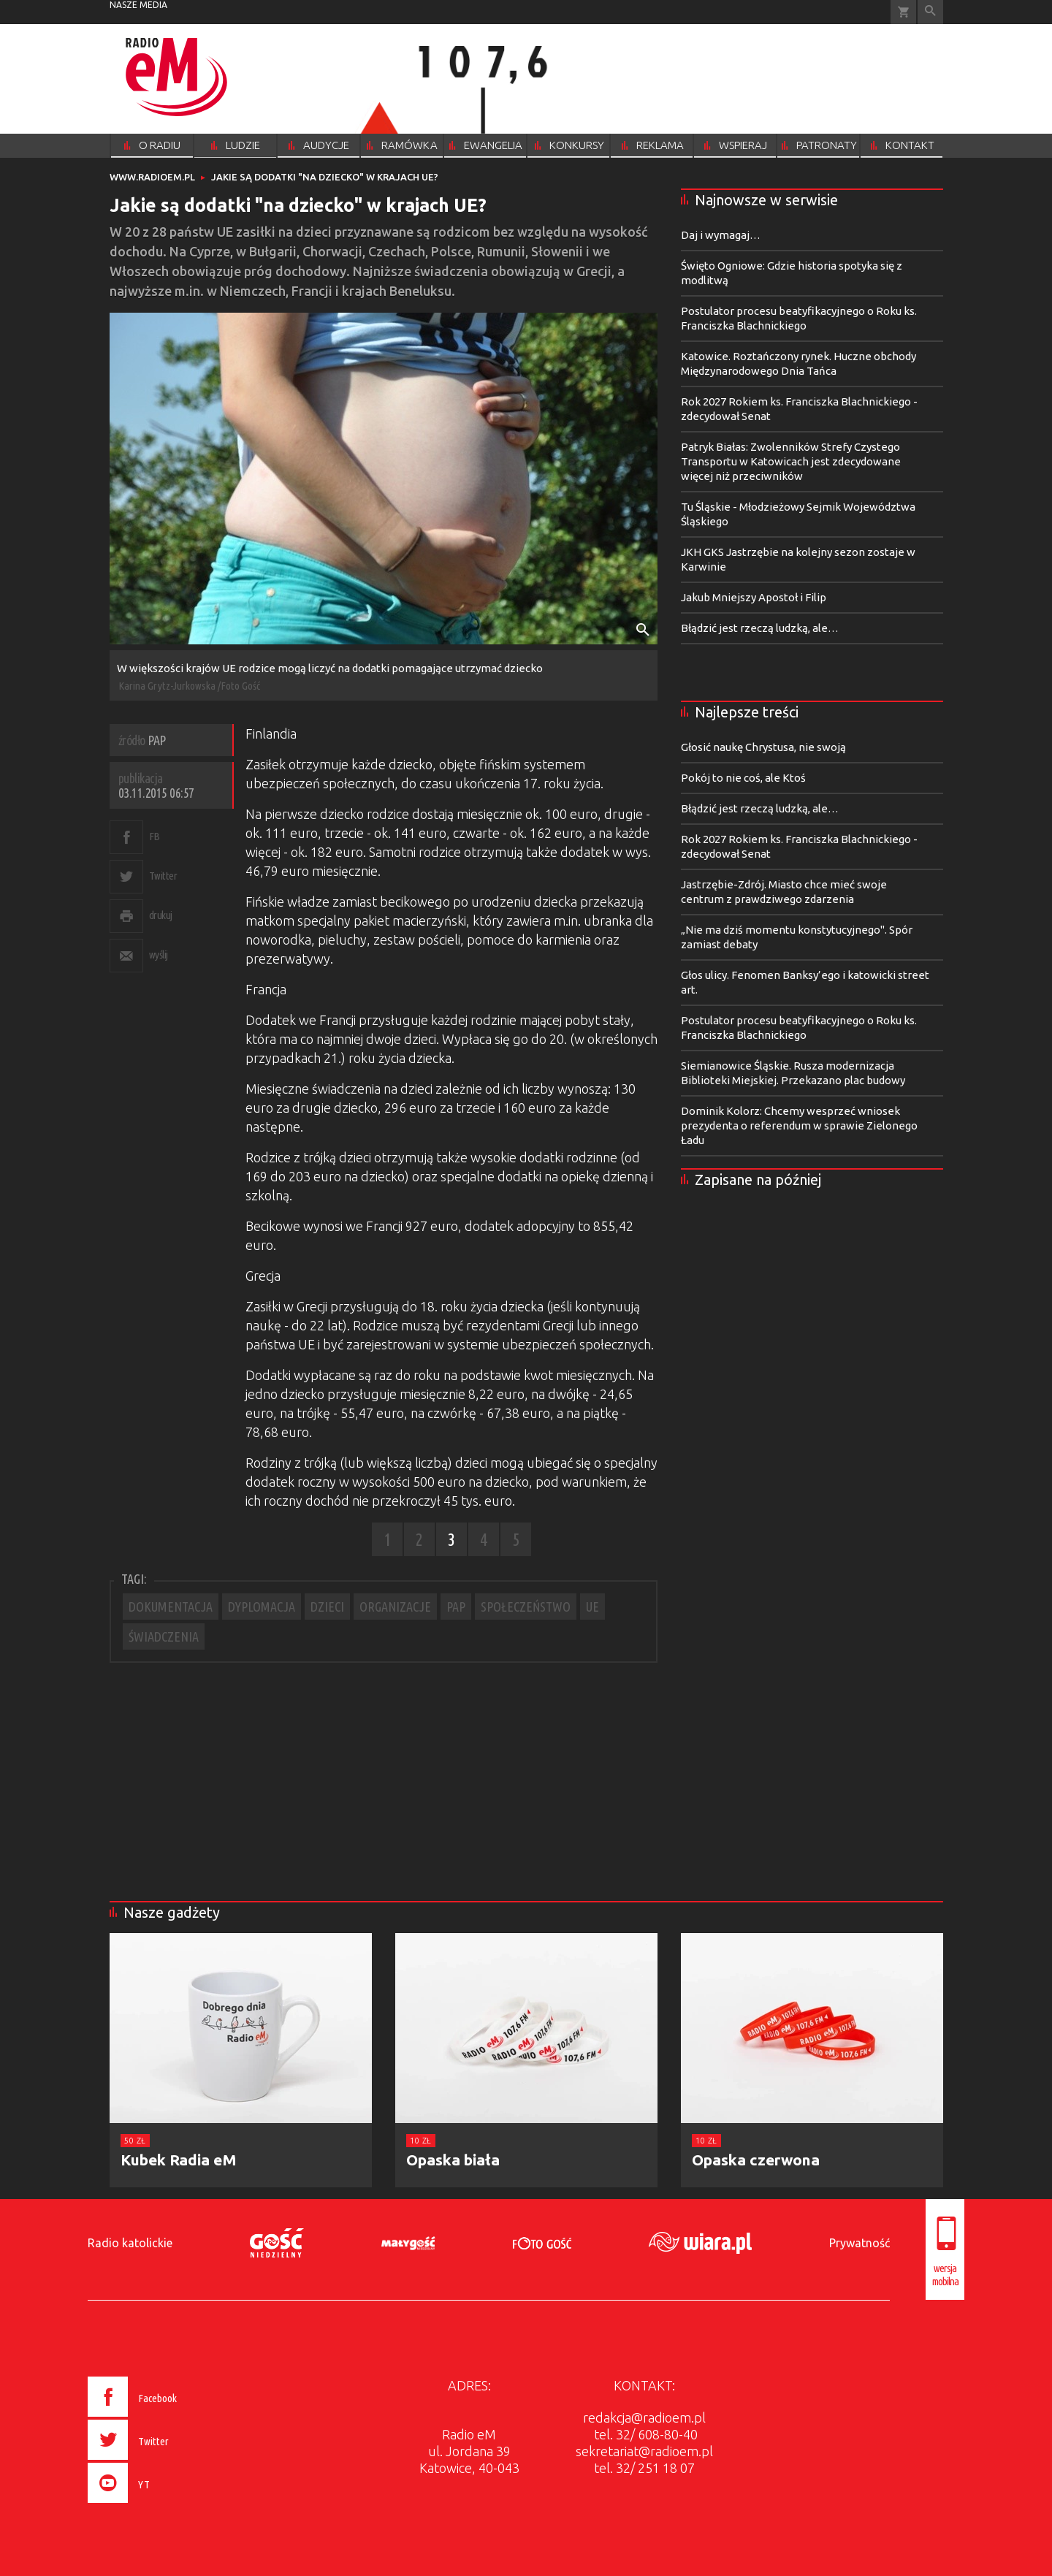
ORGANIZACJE (395, 1606)
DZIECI (327, 1606)
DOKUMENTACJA (171, 1606)
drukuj (160, 915)
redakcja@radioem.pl (644, 2417)
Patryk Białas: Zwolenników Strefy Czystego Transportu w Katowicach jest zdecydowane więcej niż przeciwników (791, 461)
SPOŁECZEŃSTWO (526, 1606)
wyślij (158, 954)
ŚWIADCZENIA (164, 1636)
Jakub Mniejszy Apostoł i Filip (753, 597)
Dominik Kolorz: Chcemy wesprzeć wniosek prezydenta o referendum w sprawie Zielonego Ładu (799, 1125)
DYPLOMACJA (261, 1606)
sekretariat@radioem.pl (644, 2451)
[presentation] (163, 2505)
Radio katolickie (130, 2242)
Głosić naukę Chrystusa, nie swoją (763, 747)
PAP (455, 1606)
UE (592, 1606)
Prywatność (859, 2242)
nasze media (138, 4)
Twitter (163, 875)
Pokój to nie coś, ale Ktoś (743, 777)
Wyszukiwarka (930, 12)
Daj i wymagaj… (721, 235)
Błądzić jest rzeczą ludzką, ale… (760, 628)
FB (154, 836)
